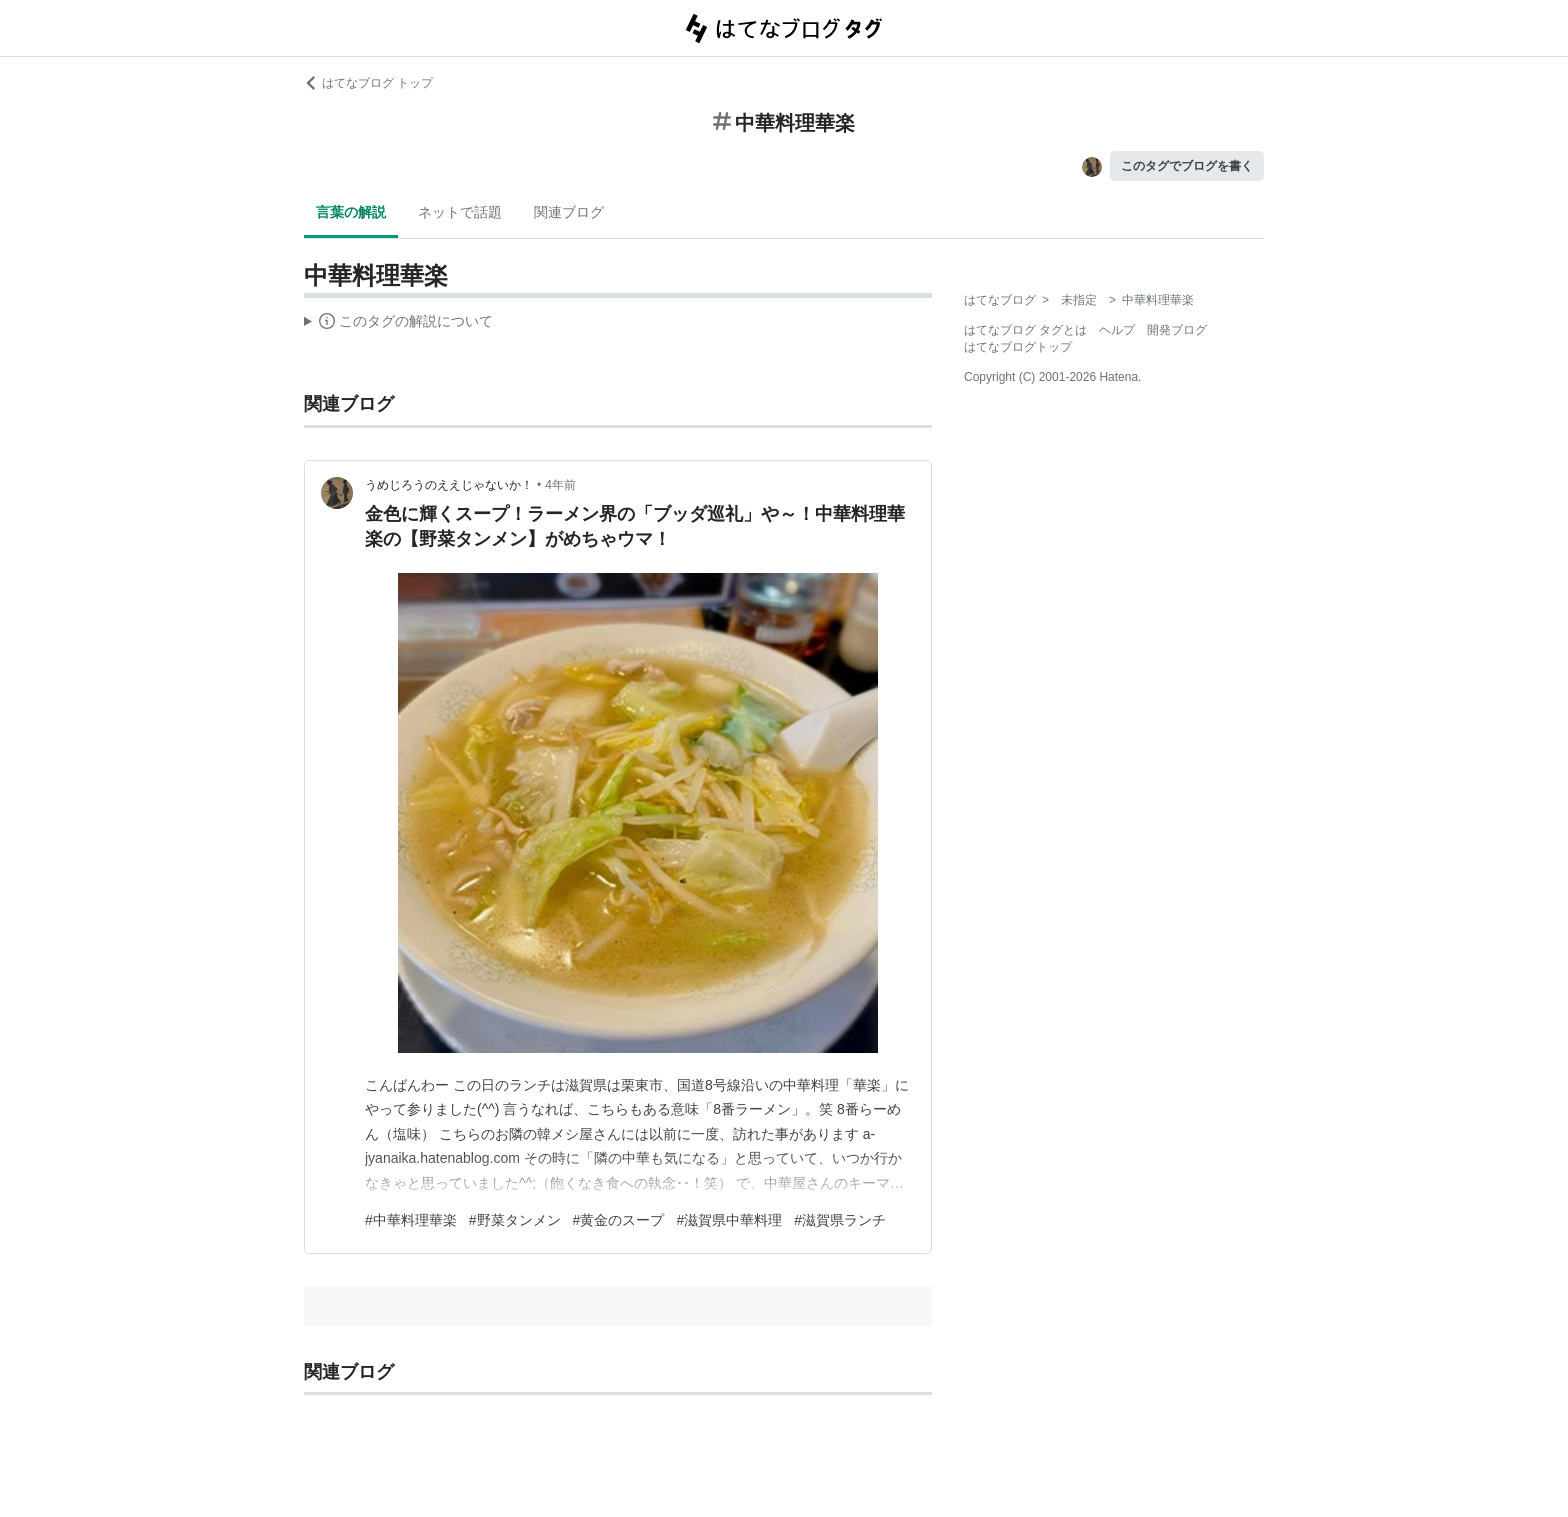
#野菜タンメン (515, 1220)
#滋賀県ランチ (840, 1220)
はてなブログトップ (1018, 347)
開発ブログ (1177, 330)
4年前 (560, 485)
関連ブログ (569, 212)
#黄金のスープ (619, 1220)
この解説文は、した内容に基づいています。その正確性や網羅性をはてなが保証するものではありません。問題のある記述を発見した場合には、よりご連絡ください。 (398, 324)
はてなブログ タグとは (1025, 330)
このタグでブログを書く (1187, 166)
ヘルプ (1117, 330)
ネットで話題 (460, 212)
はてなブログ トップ (368, 83)
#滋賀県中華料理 (729, 1220)
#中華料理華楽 (411, 1220)
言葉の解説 (351, 212)
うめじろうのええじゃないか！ (449, 485)
